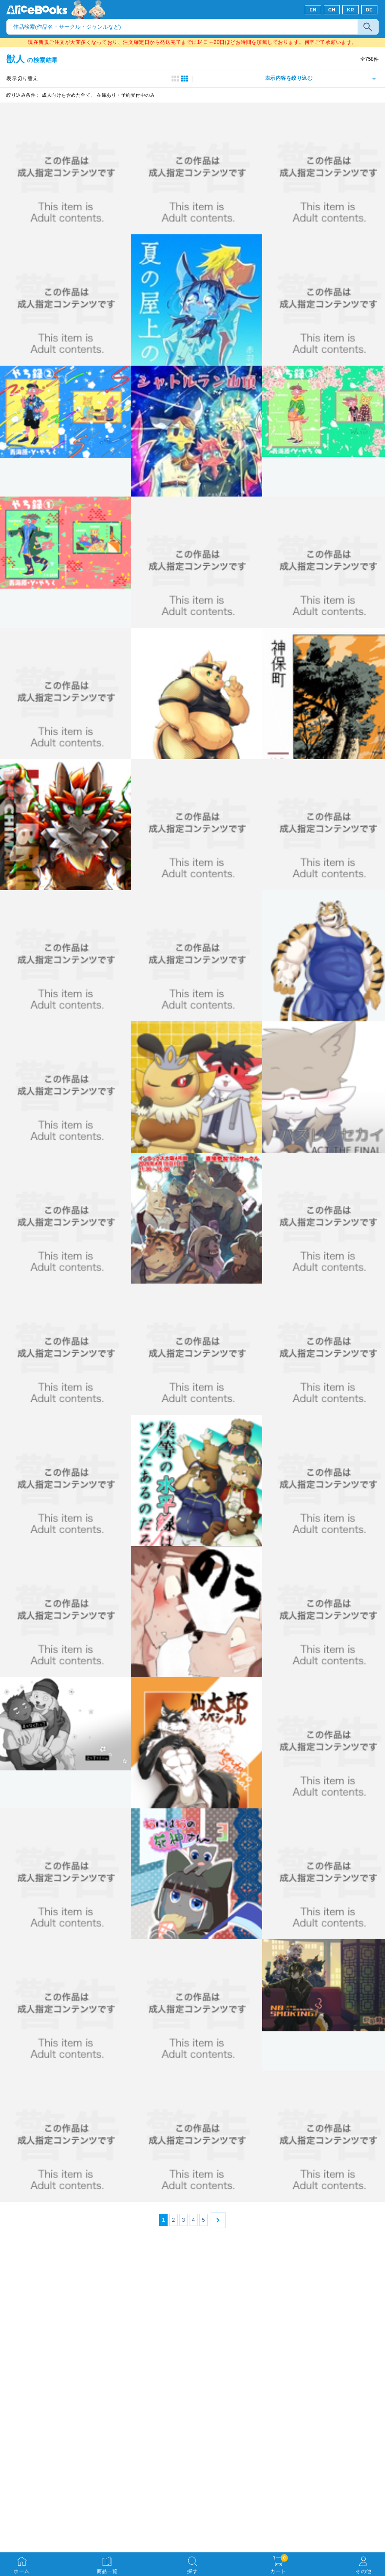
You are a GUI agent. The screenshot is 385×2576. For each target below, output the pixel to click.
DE (369, 9)
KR (350, 9)
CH (331, 9)
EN (313, 9)
